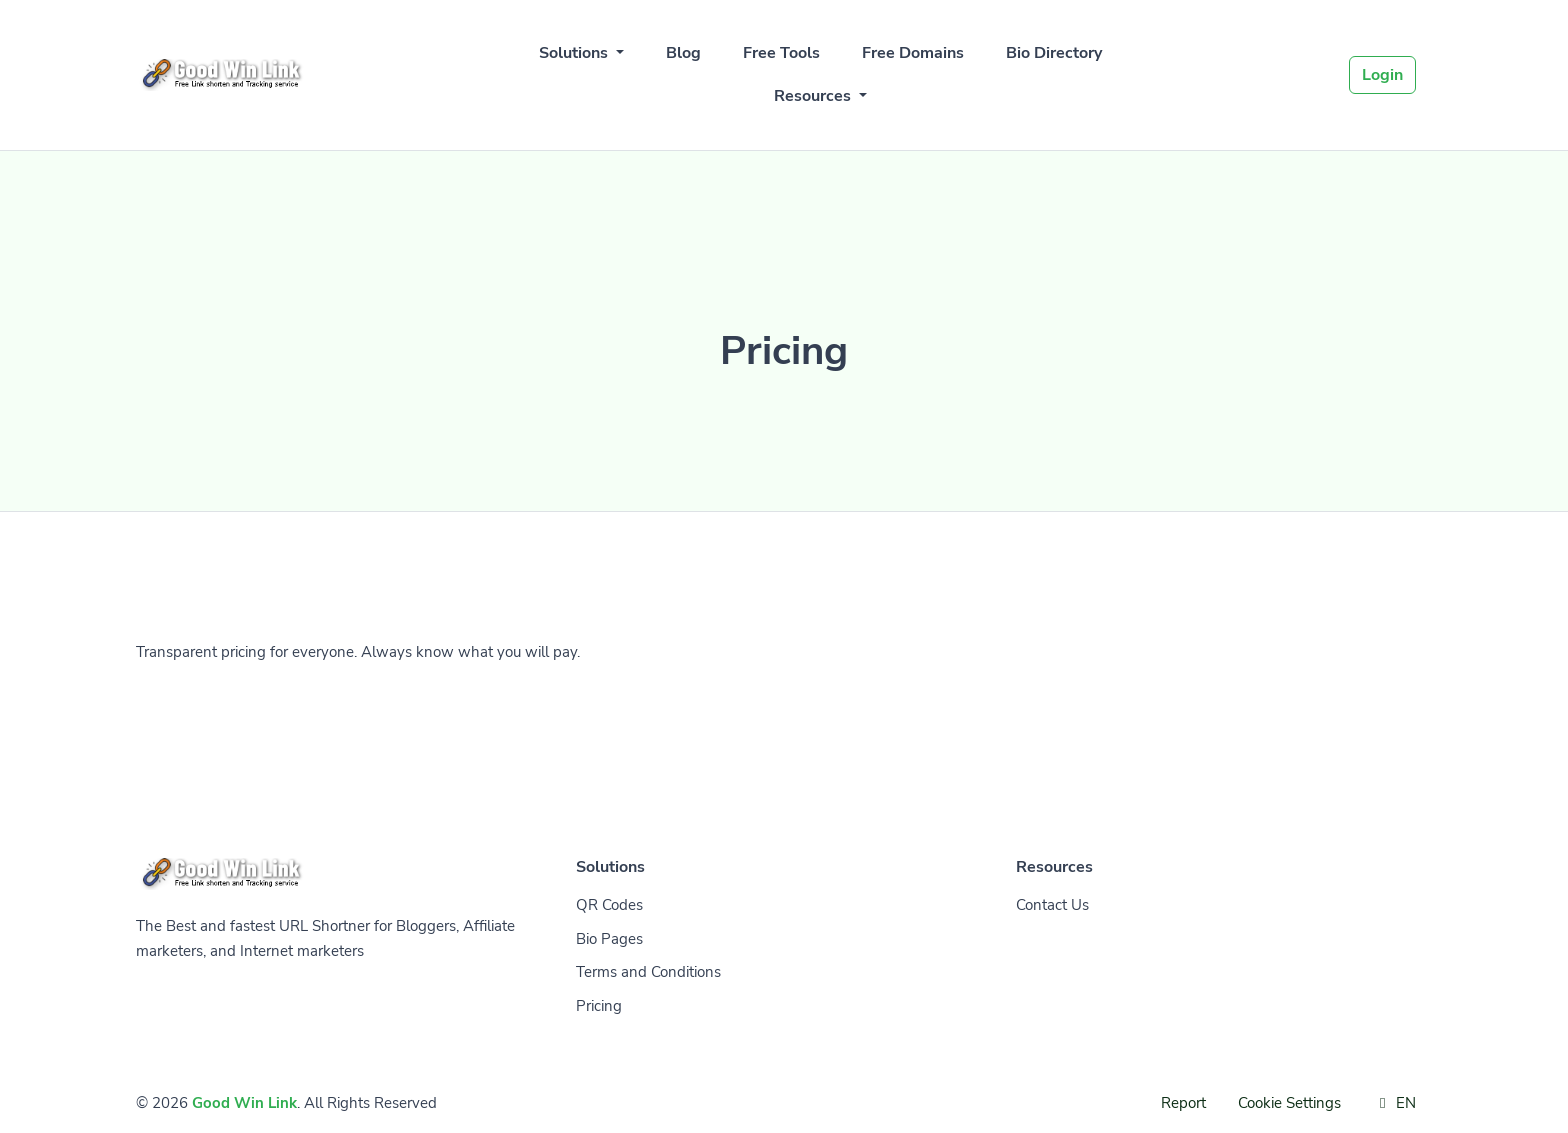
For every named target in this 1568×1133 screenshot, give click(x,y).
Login (1382, 75)
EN (1394, 1103)
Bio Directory (1054, 53)
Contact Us (1052, 905)
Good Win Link (244, 1103)
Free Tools (781, 53)
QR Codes (609, 905)
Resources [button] (814, 96)
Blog (683, 53)
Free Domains (913, 53)
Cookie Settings (1289, 1103)
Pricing (599, 1006)
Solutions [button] (575, 53)
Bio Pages (609, 939)
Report (1183, 1103)
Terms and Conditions (648, 972)
